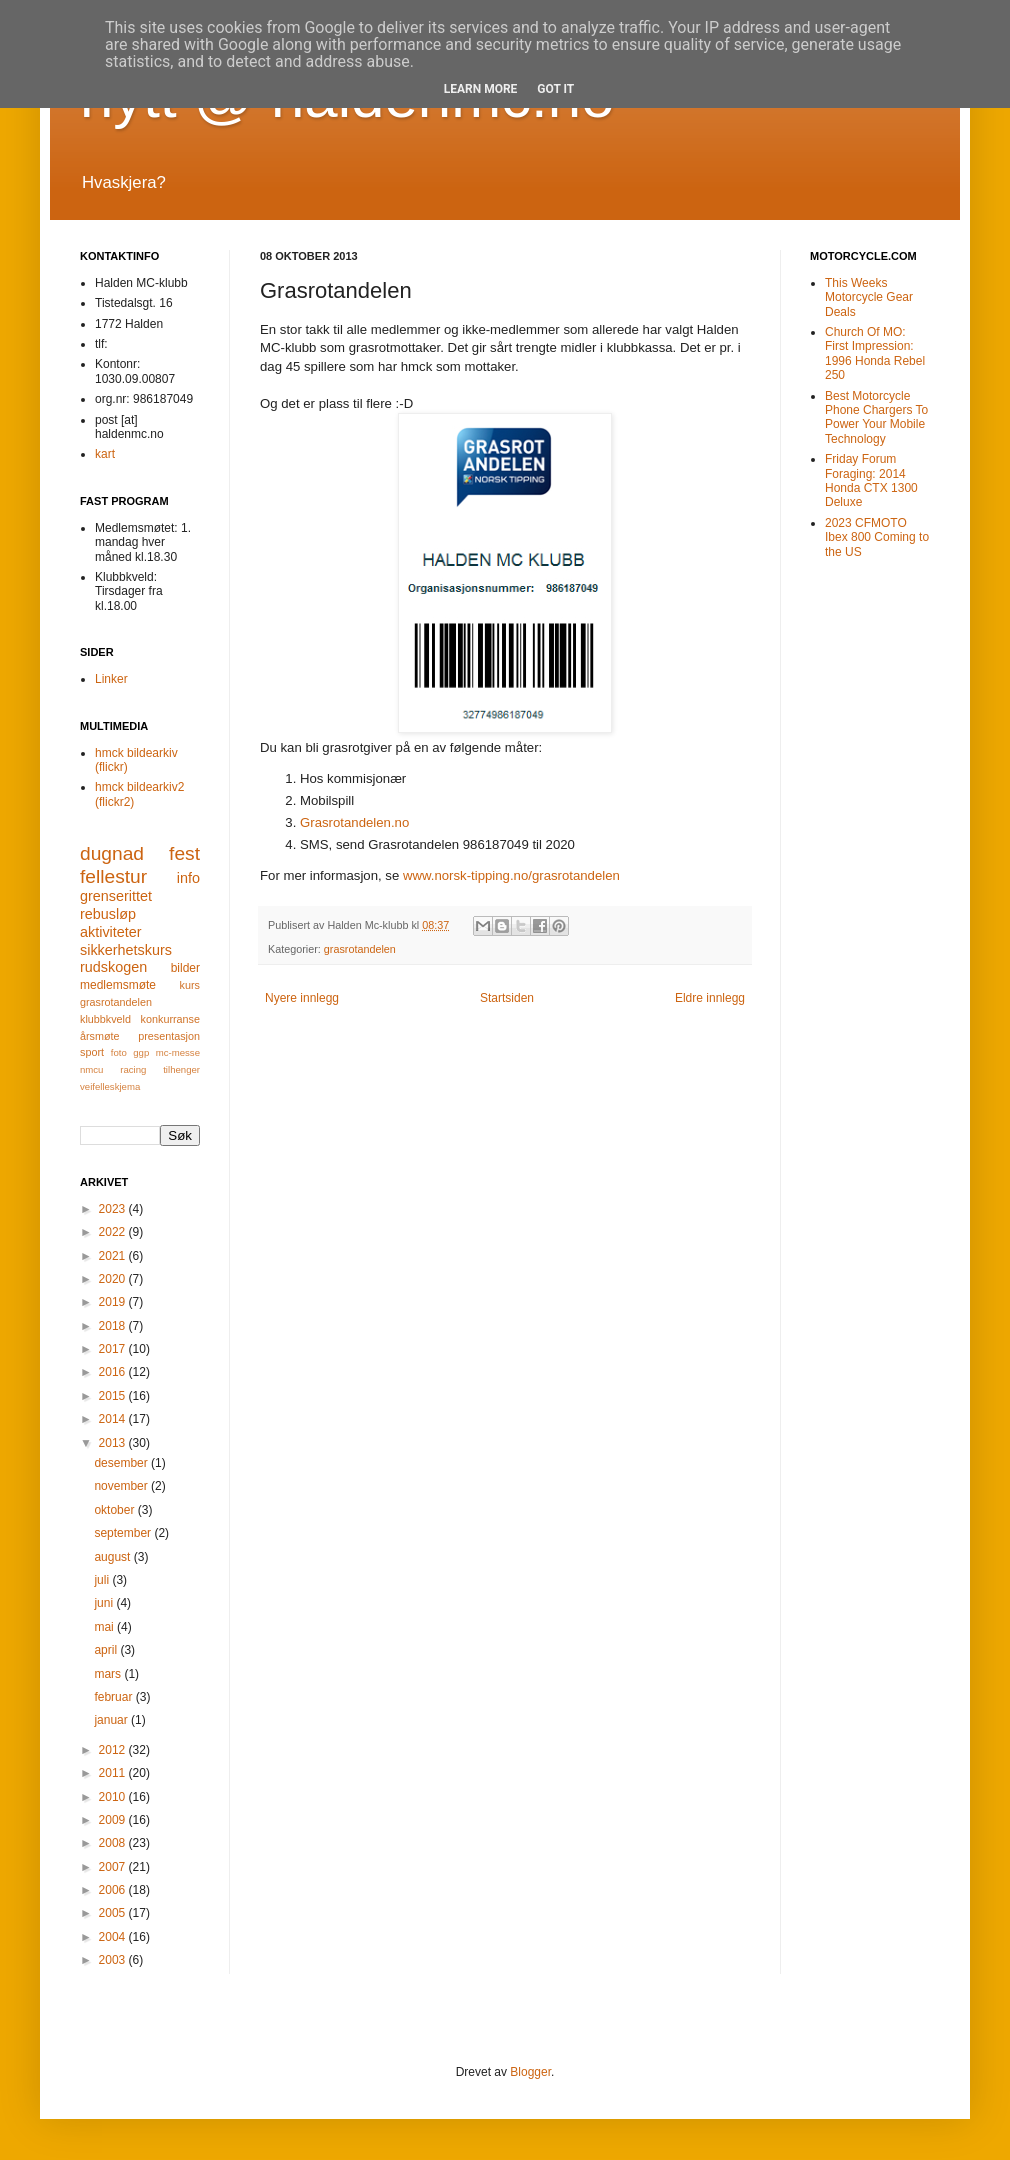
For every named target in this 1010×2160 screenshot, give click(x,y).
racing (133, 1069)
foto (119, 1052)
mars (109, 1674)
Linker (111, 679)
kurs (190, 985)
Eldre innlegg (710, 998)
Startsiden (507, 998)
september (124, 1533)
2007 (114, 1867)
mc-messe (178, 1052)
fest (184, 853)
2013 (114, 1443)
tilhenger (181, 1069)
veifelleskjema (110, 1086)
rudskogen (113, 967)
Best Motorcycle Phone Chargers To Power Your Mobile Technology (876, 417)
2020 (114, 1279)
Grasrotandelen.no (354, 822)
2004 (114, 1937)
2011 (114, 1773)
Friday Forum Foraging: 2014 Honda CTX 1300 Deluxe (871, 480)
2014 (114, 1419)
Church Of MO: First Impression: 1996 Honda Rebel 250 (875, 353)
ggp (141, 1052)
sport (92, 1052)
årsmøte (100, 1036)
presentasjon (169, 1036)
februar (114, 1697)
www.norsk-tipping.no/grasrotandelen (511, 875)
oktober (115, 1510)
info (188, 878)
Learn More (481, 89)
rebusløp (108, 914)
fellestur (113, 876)
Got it (555, 89)
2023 (114, 1209)
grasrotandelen (360, 949)
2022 (114, 1232)
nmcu (91, 1069)
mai (105, 1627)
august (113, 1557)
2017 (114, 1349)
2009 (114, 1820)
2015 (114, 1396)
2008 (114, 1843)
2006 (114, 1890)
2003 (114, 1960)
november (122, 1486)
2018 (114, 1326)
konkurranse (170, 1019)
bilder (185, 968)
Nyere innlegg (302, 998)
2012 (114, 1750)
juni (105, 1603)
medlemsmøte (118, 985)
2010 (114, 1797)
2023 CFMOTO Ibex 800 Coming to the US (877, 537)
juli (103, 1580)
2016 (114, 1372)
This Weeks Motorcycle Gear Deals (869, 297)
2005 (114, 1913)
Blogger (530, 2072)
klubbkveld (105, 1019)
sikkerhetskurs (126, 950)
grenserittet (116, 896)
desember (122, 1463)
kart (105, 454)
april (107, 1650)
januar (112, 1720)
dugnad (112, 853)
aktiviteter (111, 932)
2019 (114, 1302)
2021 (114, 1256)
